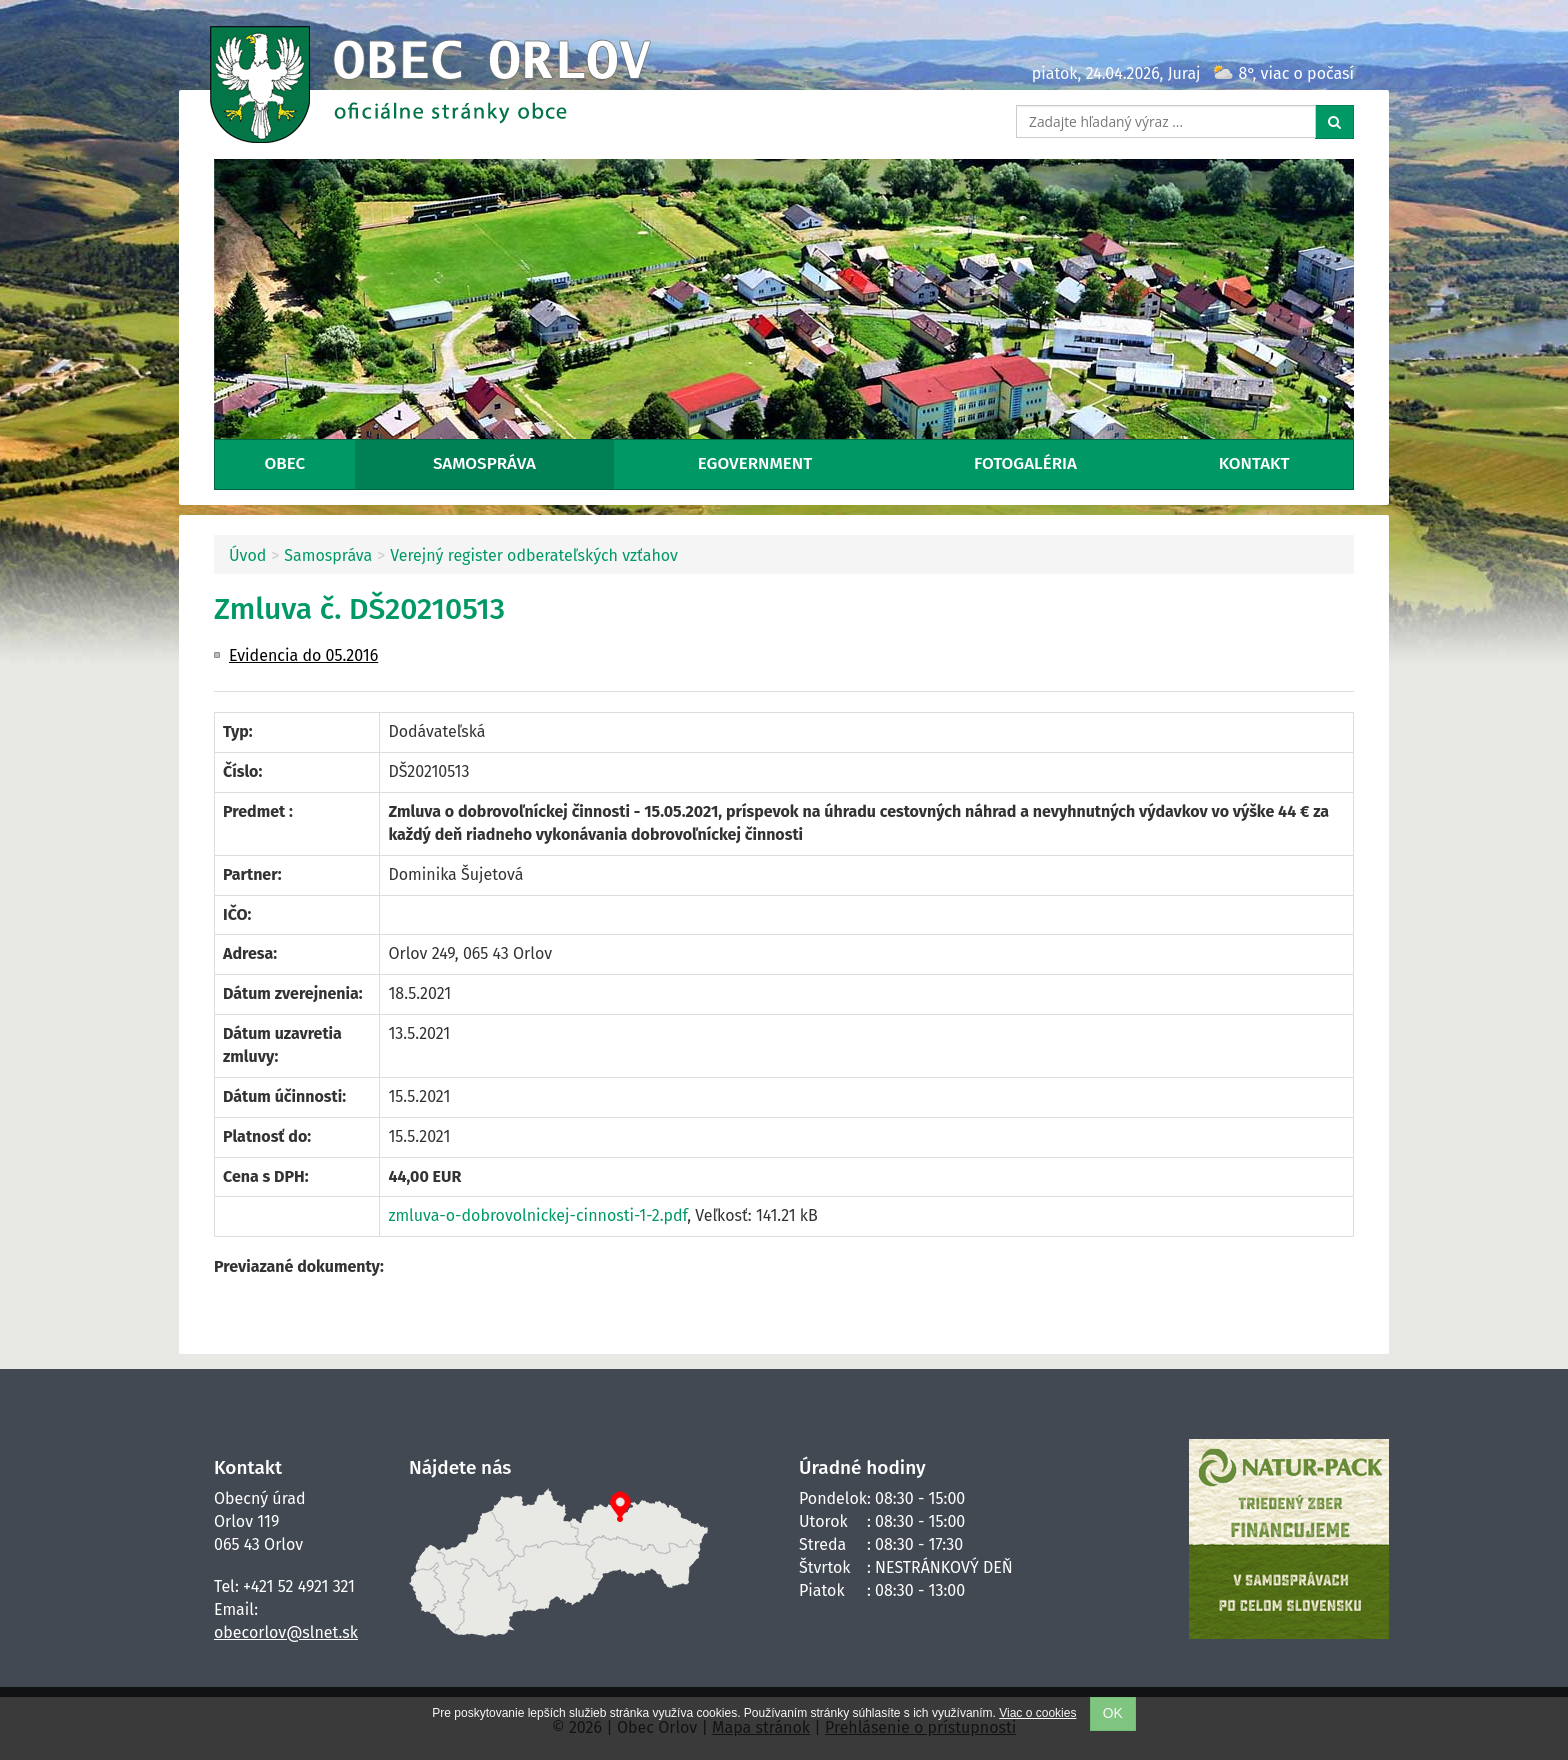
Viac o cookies (1037, 1713)
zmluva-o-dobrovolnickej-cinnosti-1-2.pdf (537, 1215)
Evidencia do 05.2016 (303, 655)
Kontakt (1254, 463)
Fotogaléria (1025, 463)
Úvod (247, 555)
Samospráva (484, 463)
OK (1113, 1713)
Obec (284, 463)
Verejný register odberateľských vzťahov (534, 555)
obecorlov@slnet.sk (286, 1632)
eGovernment (755, 463)
